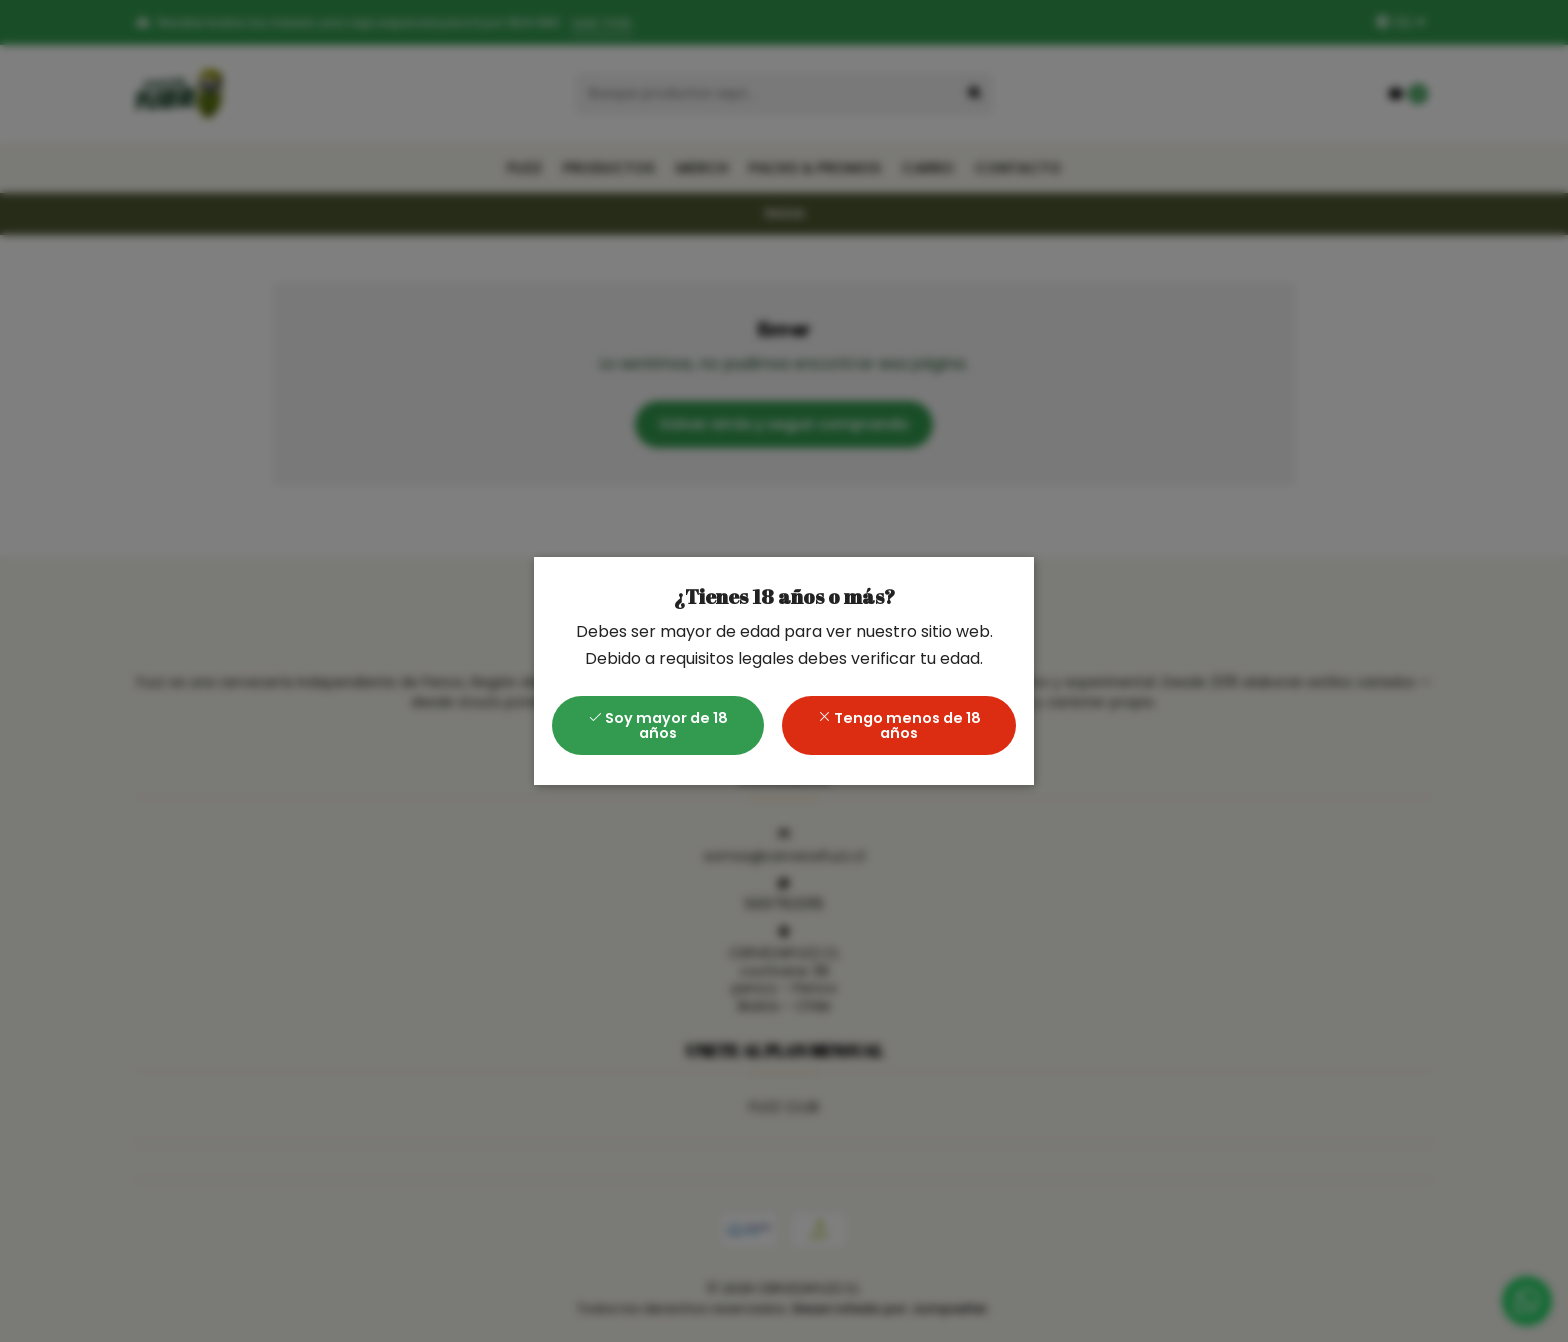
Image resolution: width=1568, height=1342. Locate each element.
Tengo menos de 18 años (899, 725)
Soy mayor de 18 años (658, 725)
